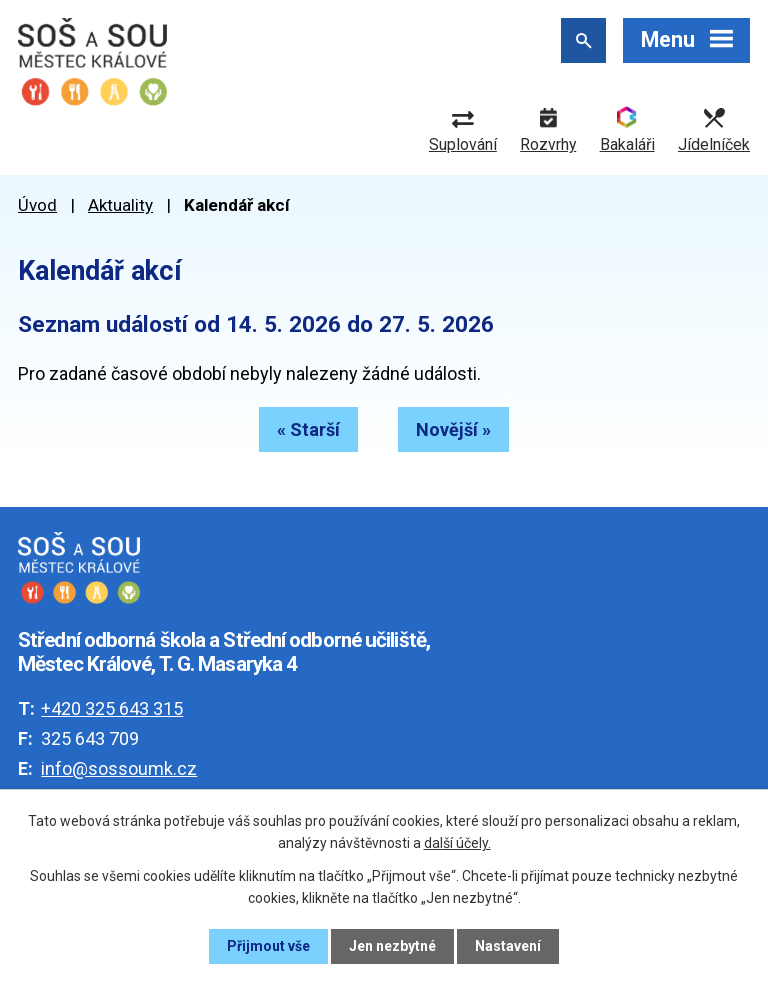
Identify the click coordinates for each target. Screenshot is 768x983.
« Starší (308, 429)
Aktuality (120, 205)
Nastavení (508, 946)
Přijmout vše (268, 946)
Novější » (453, 429)
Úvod (37, 205)
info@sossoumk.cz (119, 768)
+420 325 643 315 (112, 708)
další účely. (457, 843)
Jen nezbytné (392, 946)
